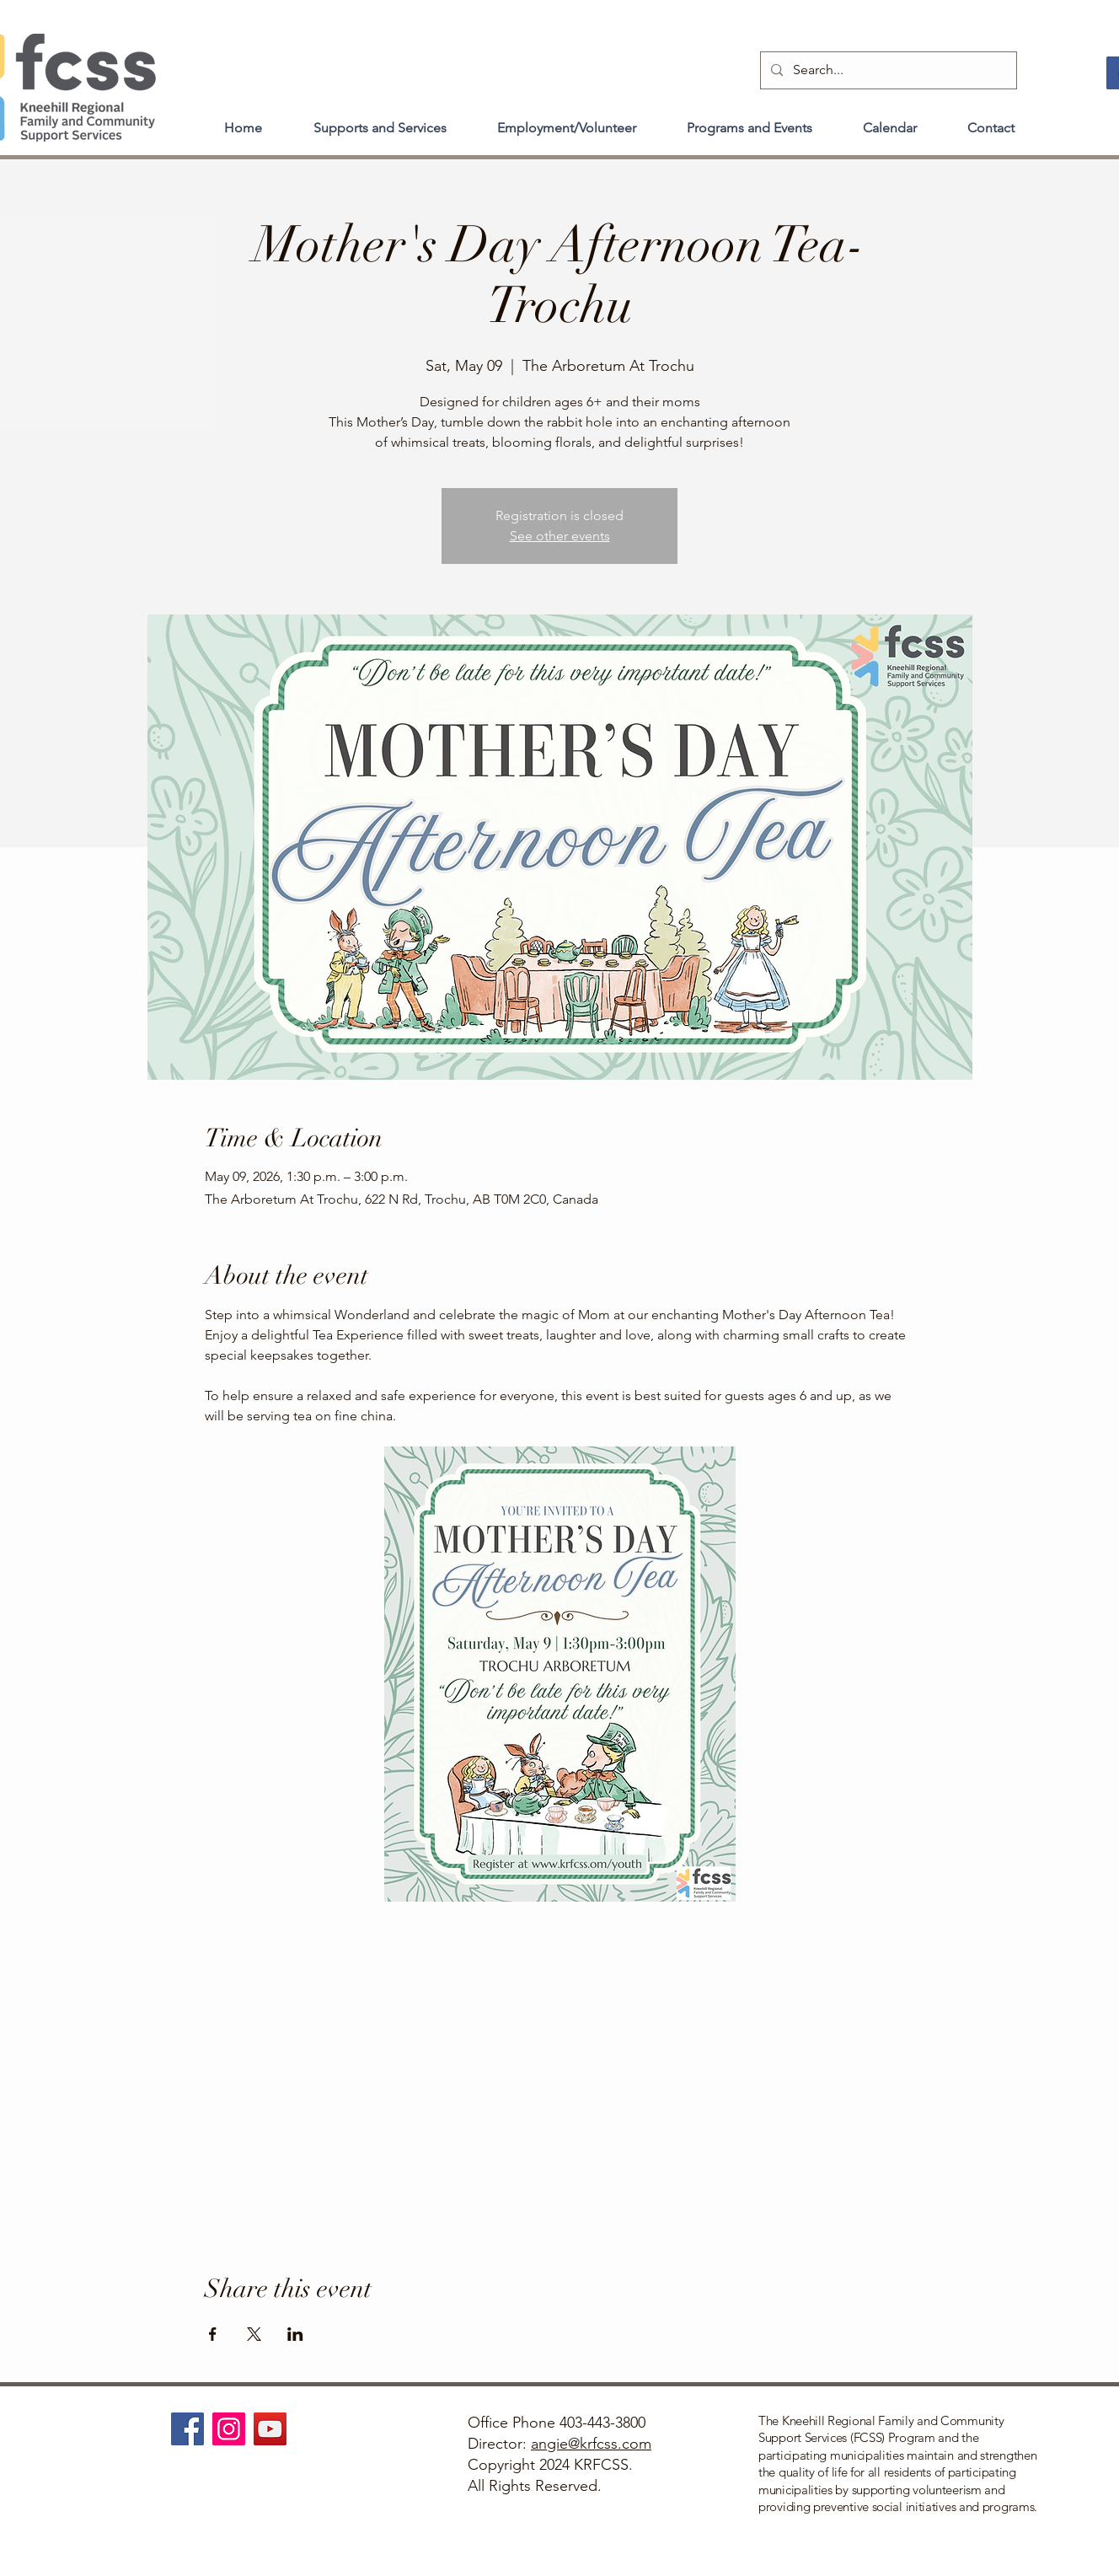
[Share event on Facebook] (213, 2334)
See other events (560, 536)
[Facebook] (187, 2428)
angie (549, 2443)
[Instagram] (228, 2428)
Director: (499, 2443)
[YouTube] (270, 2428)
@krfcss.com (609, 2443)
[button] (379, 120)
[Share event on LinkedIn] (295, 2334)
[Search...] (887, 70)
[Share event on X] (254, 2334)
